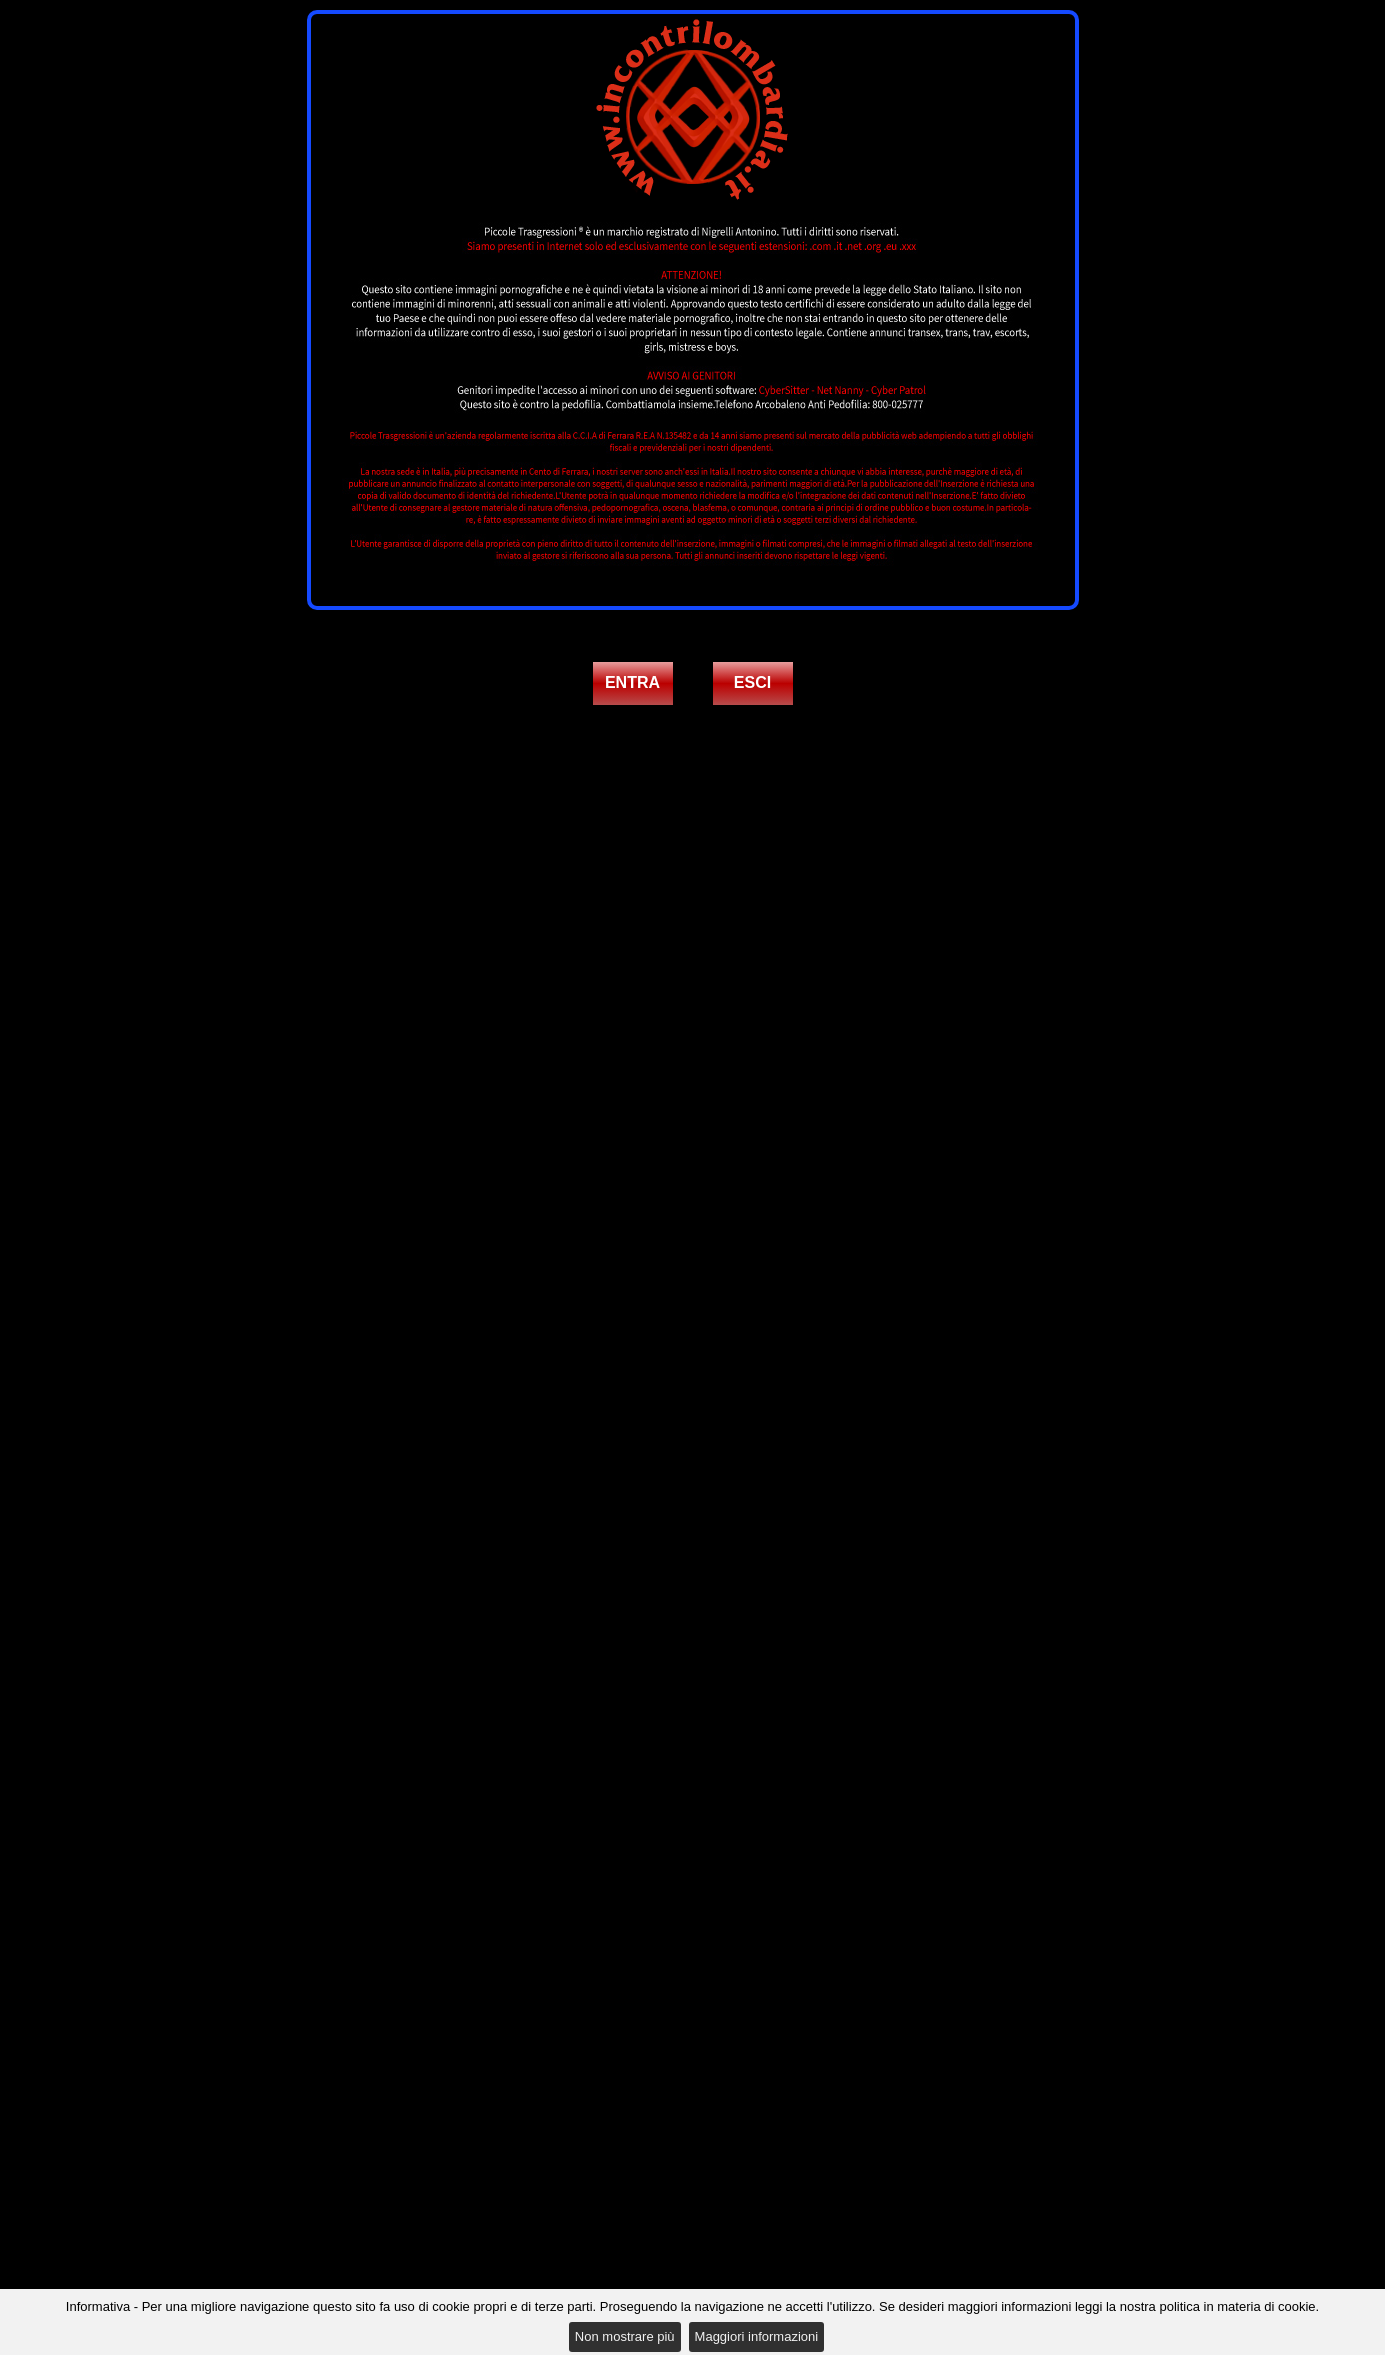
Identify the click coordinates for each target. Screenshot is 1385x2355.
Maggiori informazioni (757, 2336)
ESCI (752, 682)
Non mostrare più (625, 2336)
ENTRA (632, 682)
